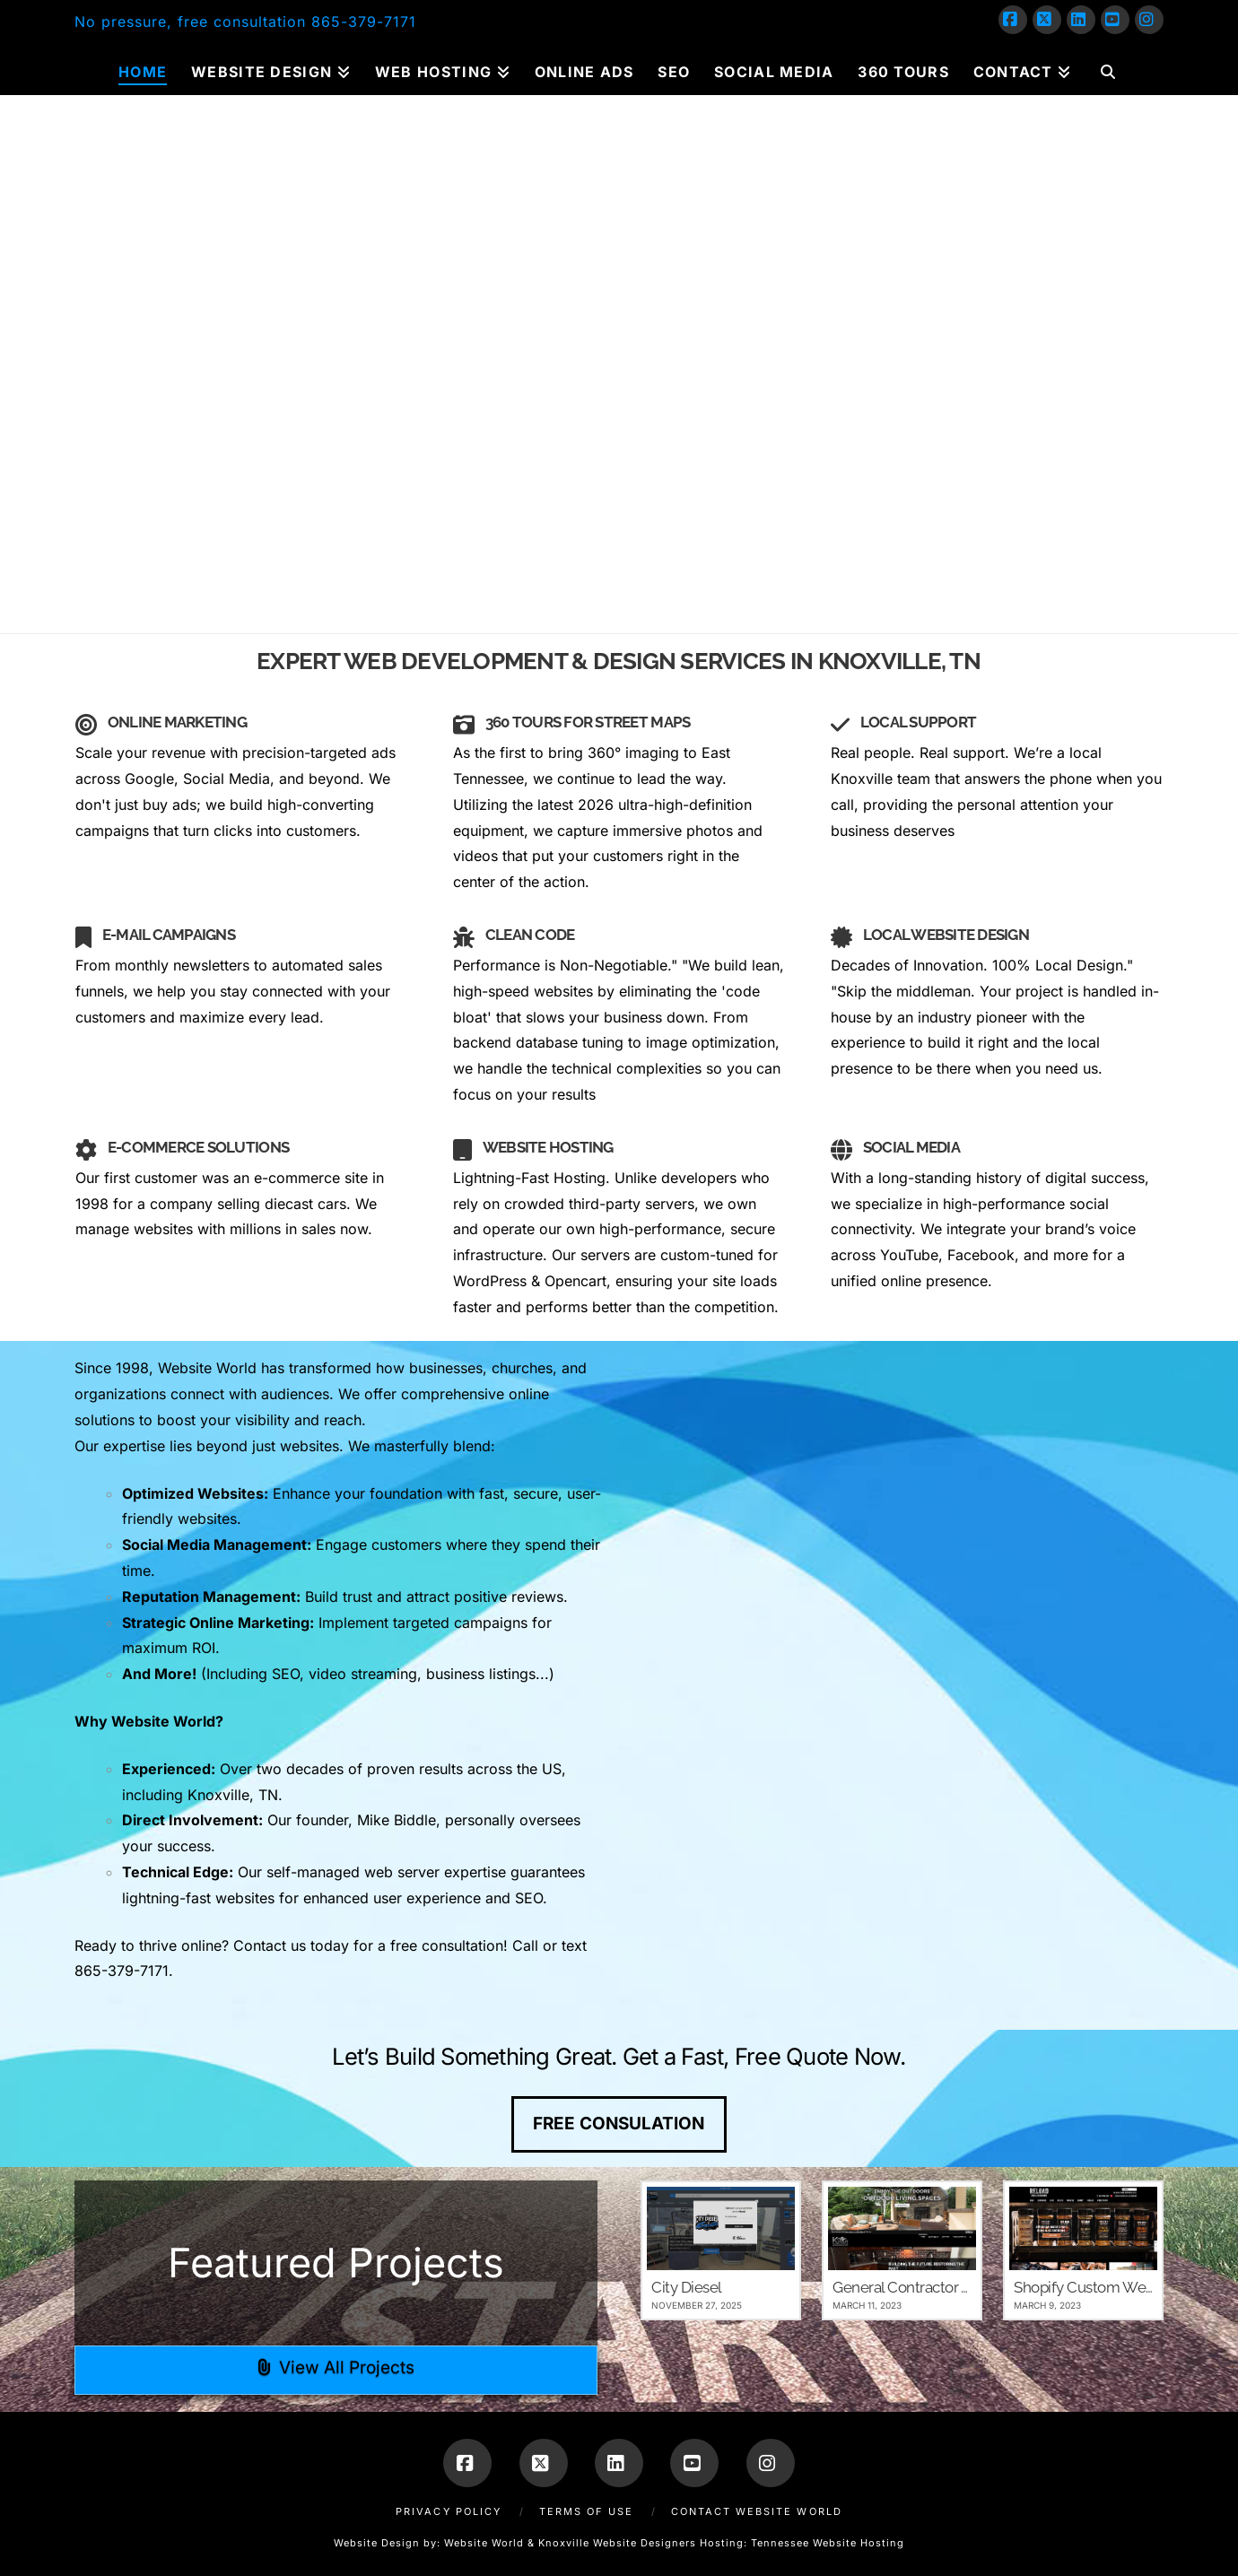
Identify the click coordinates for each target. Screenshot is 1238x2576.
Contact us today (291, 1945)
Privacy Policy (448, 2511)
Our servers (591, 1255)
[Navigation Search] (1107, 68)
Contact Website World (756, 2511)
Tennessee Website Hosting (827, 2543)
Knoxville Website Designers (617, 2543)
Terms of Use (586, 2511)
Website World (484, 2543)
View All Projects (335, 2367)
